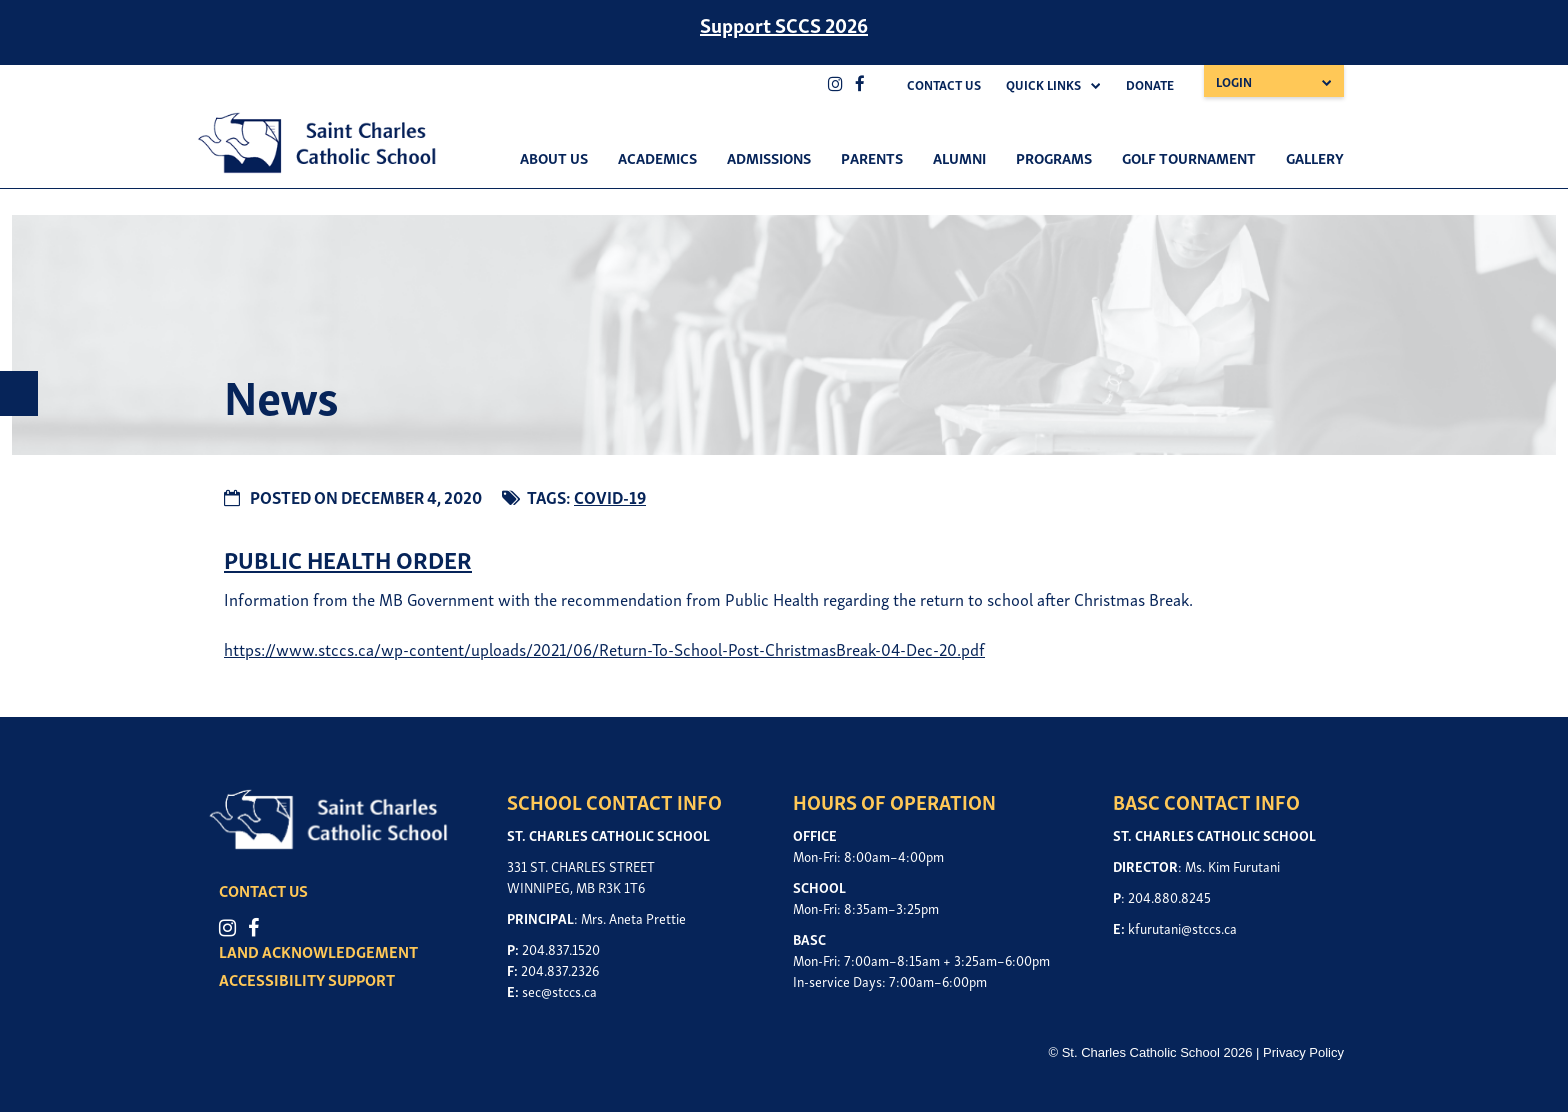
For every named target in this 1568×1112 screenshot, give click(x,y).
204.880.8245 (1169, 896)
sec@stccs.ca (559, 990)
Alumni (959, 157)
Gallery (1315, 157)
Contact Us (944, 84)
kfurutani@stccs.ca (1182, 927)
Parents (872, 157)
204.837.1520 (561, 948)
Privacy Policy (1303, 1052)
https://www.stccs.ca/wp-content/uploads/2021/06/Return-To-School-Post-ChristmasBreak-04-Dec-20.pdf (604, 648)
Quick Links (1043, 84)
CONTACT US (263, 890)
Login (1234, 81)
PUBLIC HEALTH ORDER (348, 558)
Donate (1150, 84)
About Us (554, 157)
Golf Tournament (1189, 157)
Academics (657, 157)
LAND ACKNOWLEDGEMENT (318, 951)
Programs (1054, 157)
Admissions (769, 157)
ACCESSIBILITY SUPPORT (307, 979)
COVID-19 (610, 496)
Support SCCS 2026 (784, 24)
